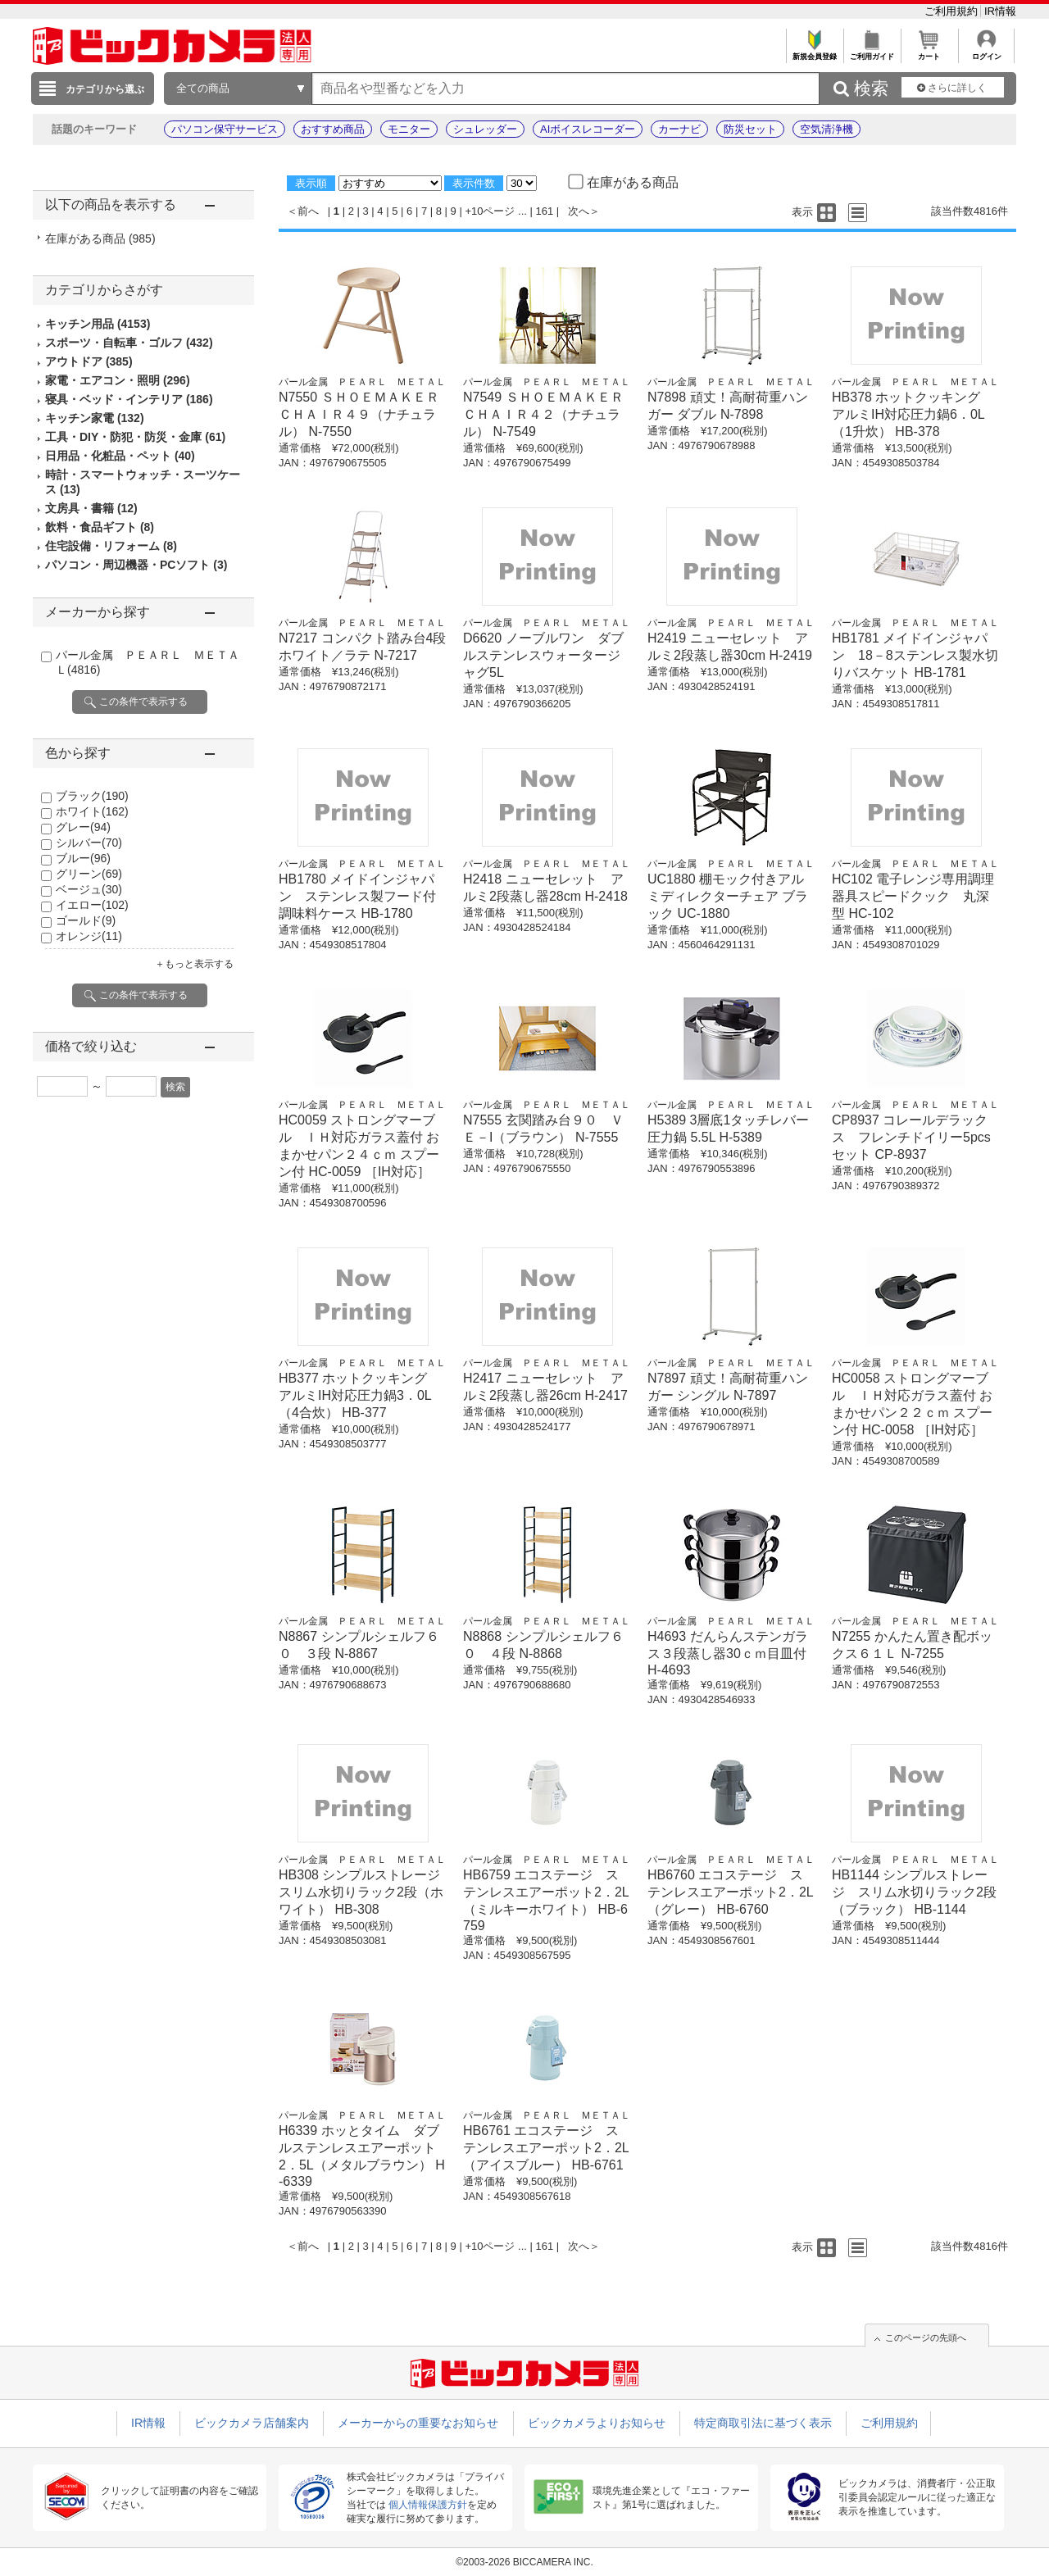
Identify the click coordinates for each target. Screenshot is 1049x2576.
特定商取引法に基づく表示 (763, 2422)
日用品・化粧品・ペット (120, 455)
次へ (578, 211)
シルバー (89, 842)
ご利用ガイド (871, 52)
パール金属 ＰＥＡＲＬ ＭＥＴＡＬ (362, 382)
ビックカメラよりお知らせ (596, 2422)
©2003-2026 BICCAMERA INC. (524, 2562)
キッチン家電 (94, 418)
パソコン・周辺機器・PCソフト (136, 564)
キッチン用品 (97, 323)
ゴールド (86, 920)
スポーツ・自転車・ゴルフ (129, 342)
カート (929, 52)
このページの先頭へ (925, 2337)
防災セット (750, 129)
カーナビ (679, 129)
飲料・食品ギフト (99, 527)
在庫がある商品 (100, 238)
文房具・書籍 (91, 508)
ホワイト (92, 811)
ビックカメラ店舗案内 (251, 2422)
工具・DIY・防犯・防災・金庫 (135, 436)
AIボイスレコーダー (587, 129)
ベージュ (89, 889)
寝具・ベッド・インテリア (129, 399)
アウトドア (89, 361)
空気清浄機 (826, 129)
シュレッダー (485, 129)
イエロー (92, 904)
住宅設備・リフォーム (111, 545)
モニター (409, 129)
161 (545, 211)
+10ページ (490, 211)
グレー (83, 827)
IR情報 (1000, 11)
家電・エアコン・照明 (117, 380)
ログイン (986, 52)
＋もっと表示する (194, 964)
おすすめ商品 (333, 129)
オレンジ (89, 936)
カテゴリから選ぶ (105, 89)
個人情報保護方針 (427, 2504)
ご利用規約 (952, 11)
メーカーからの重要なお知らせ (418, 2422)
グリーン (89, 873)
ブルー (83, 858)
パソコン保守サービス (224, 129)
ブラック (92, 795)
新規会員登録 (814, 52)
